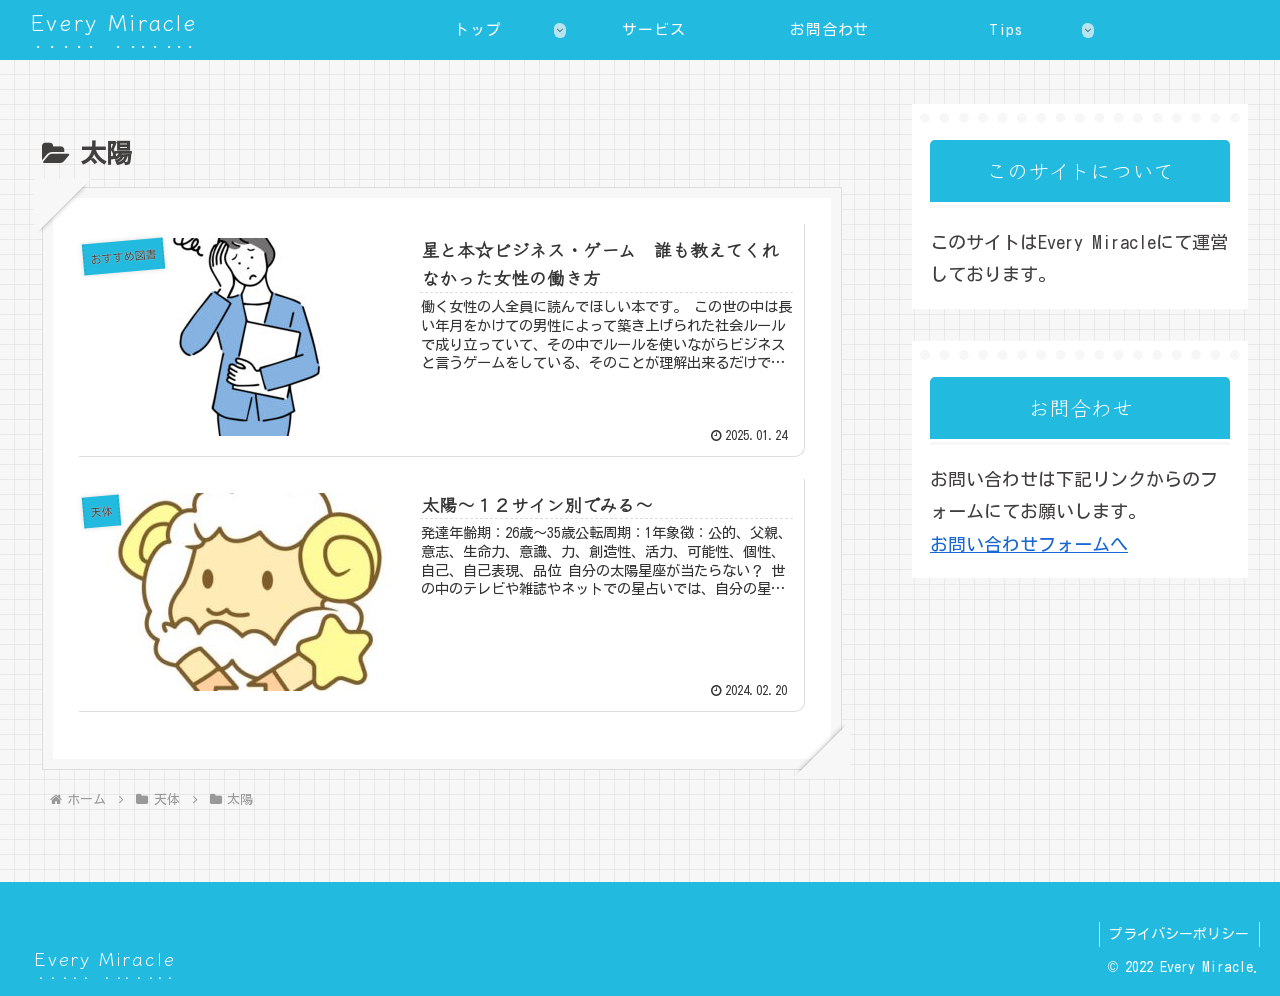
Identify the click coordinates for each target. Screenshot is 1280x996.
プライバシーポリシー (1179, 934)
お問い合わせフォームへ (1029, 544)
